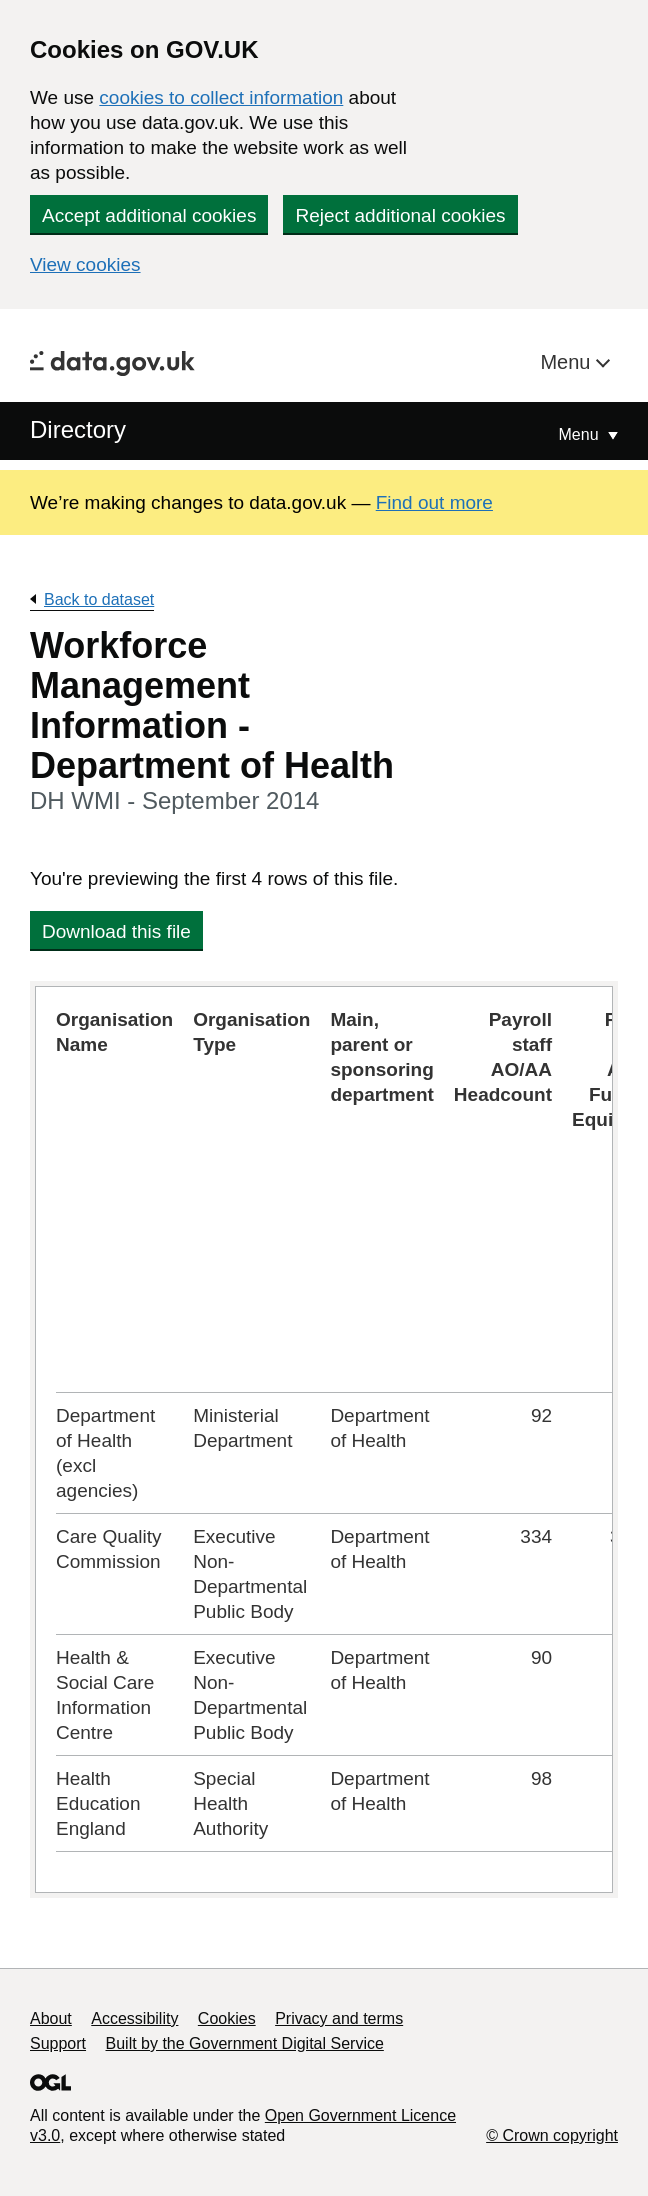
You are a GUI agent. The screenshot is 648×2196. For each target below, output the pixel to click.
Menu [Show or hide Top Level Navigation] (581, 434)
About (51, 2018)
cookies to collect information (221, 97)
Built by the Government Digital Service (245, 2043)
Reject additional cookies (400, 215)
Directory (78, 429)
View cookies (85, 264)
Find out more (434, 502)
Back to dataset (99, 599)
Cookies (227, 2018)
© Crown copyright (552, 2135)
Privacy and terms (339, 2018)
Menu (568, 362)
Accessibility (134, 2018)
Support (58, 2043)
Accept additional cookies (149, 215)
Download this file (116, 931)
